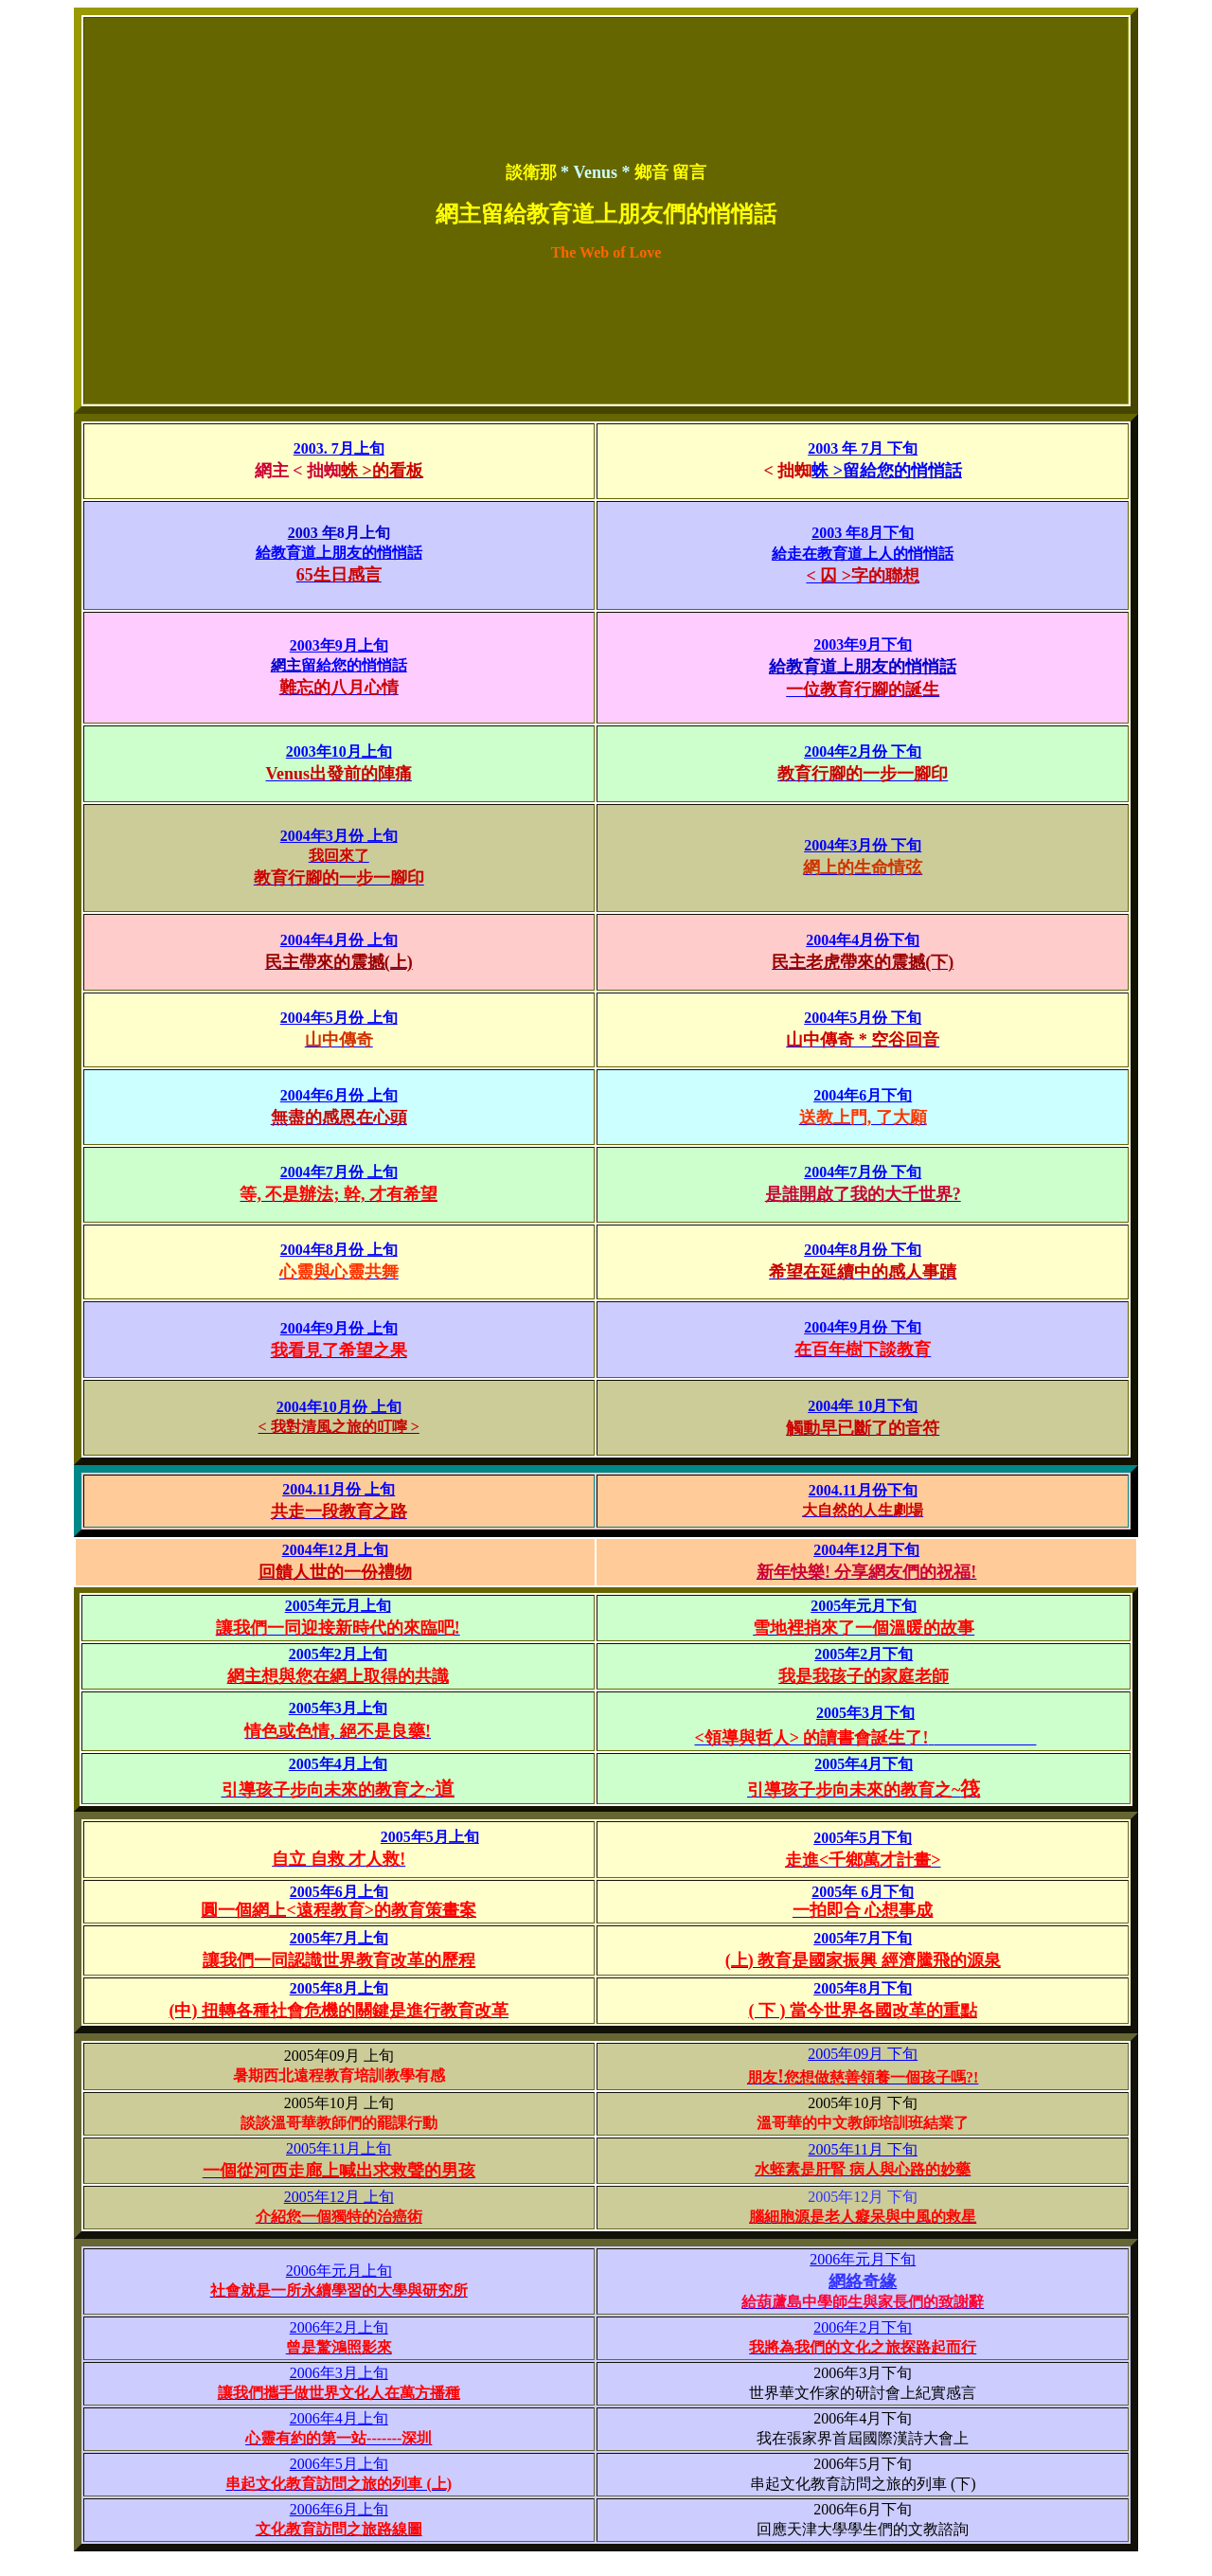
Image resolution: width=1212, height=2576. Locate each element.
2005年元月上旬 (338, 1606)
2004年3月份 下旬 (862, 845)
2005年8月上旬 (339, 1988)
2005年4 (315, 1764)
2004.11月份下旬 (863, 1490)
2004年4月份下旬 (862, 940)
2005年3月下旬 (865, 1713)
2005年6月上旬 (339, 1892)
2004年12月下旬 (866, 1550)
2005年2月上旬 (338, 1654)
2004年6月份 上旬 (339, 1095)
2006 (863, 2259)
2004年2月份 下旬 (862, 751)
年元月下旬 (879, 1606)
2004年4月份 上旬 (339, 940)
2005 (826, 1606)
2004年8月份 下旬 (862, 1250)
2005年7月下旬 (862, 1938)
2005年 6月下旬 (862, 1892)
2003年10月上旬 (339, 751)
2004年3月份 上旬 (339, 836)
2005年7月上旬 (339, 1938)
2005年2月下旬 (863, 1654)
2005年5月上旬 (430, 1837)
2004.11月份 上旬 (338, 1489)
